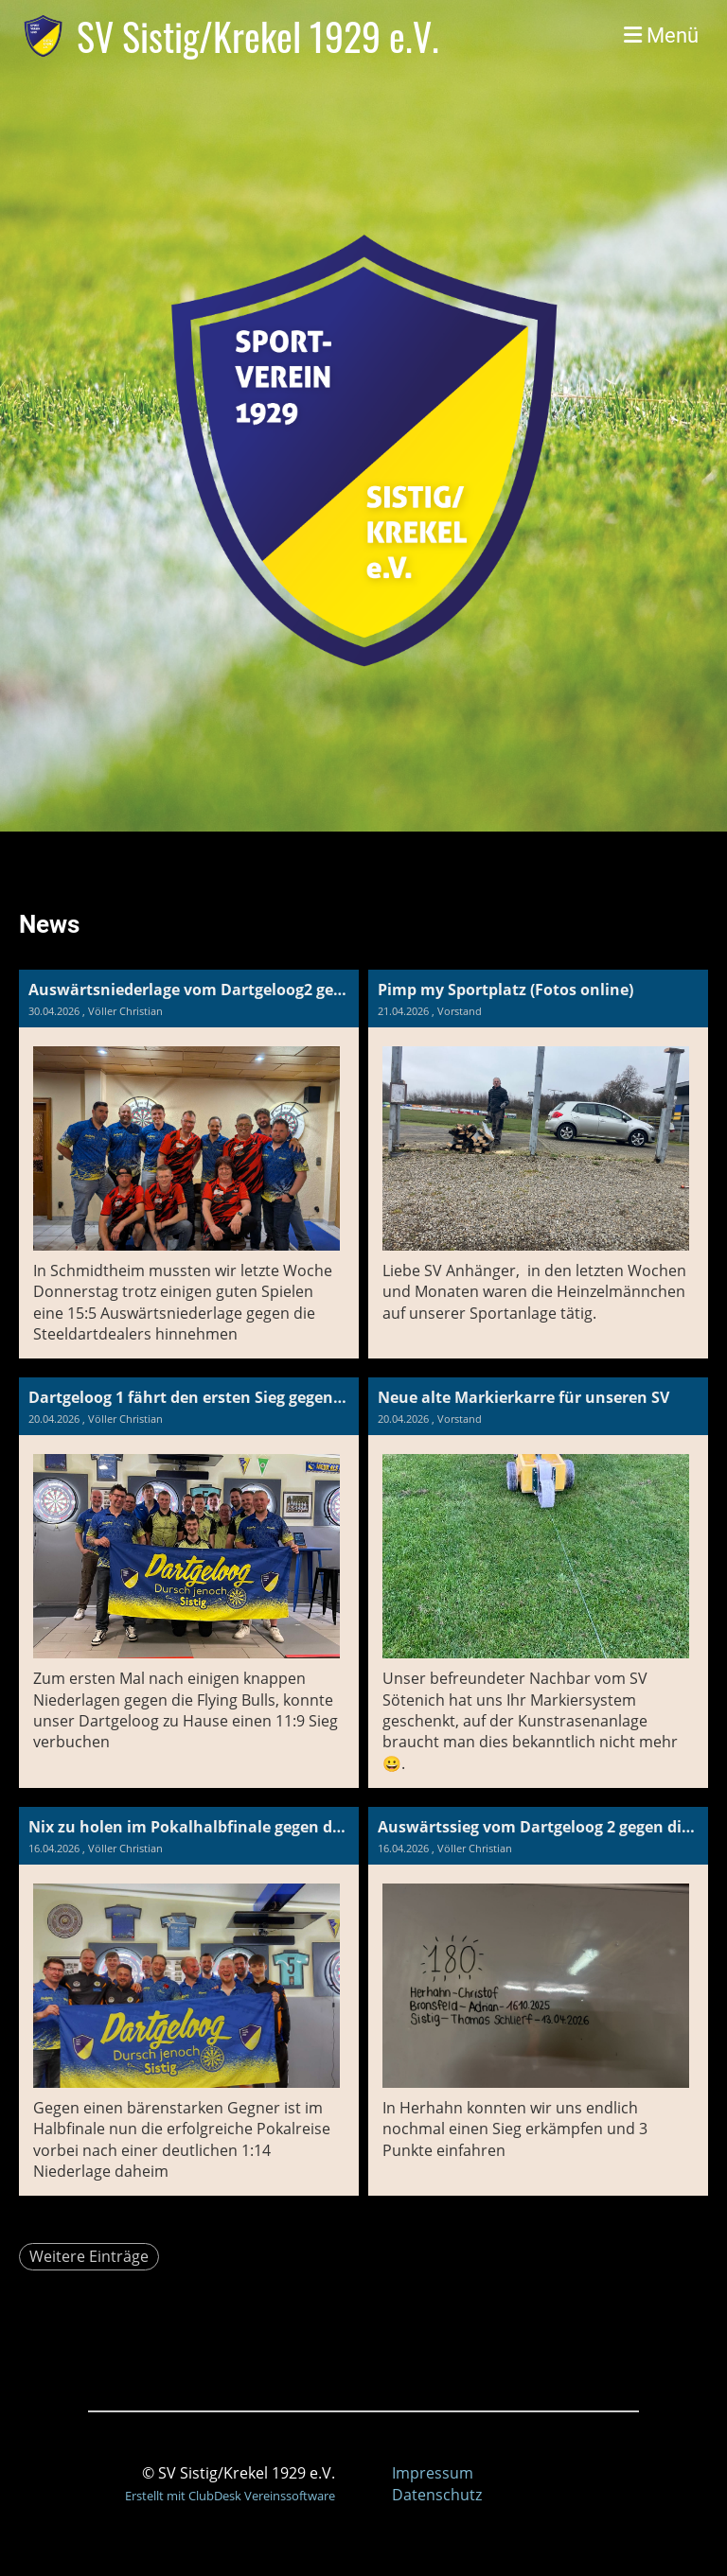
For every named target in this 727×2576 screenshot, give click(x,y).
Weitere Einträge (89, 2256)
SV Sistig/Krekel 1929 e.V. (258, 35)
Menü (661, 35)
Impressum (432, 2472)
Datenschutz (437, 2494)
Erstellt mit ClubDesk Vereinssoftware (230, 2495)
